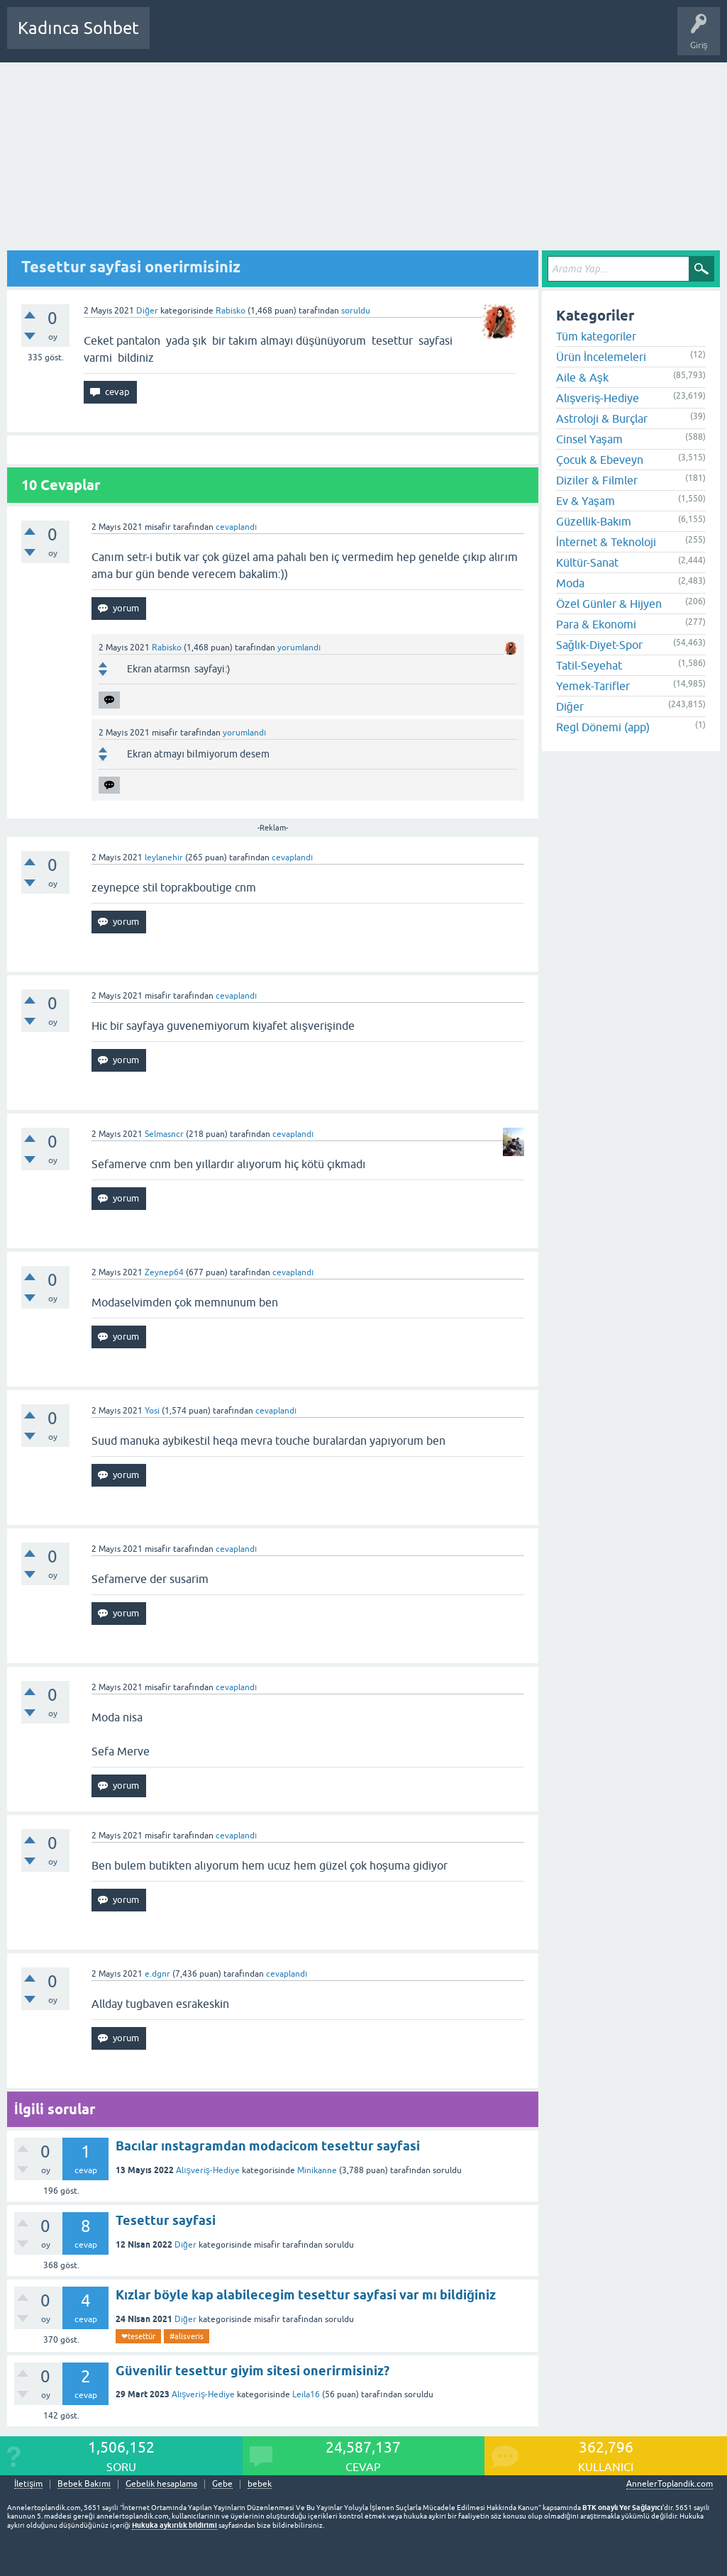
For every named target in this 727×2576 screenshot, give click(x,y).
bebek (260, 2484)
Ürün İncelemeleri (601, 356)
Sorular (174, 38)
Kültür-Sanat (587, 562)
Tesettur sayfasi (166, 2220)
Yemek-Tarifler (593, 685)
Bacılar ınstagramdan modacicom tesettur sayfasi (268, 2145)
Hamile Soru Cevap (499, 38)
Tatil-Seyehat (589, 665)
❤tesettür (138, 2336)
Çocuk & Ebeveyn (599, 459)
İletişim (28, 2484)
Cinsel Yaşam (589, 439)
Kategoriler (305, 38)
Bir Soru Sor (423, 38)
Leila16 (306, 2394)
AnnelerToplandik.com (669, 2484)
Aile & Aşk (582, 377)
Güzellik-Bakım (593, 521)
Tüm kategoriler (596, 336)
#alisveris (187, 2336)
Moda (570, 583)
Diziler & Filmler (597, 480)
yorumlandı (299, 648)
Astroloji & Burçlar (602, 418)
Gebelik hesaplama (161, 2484)
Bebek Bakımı (580, 38)
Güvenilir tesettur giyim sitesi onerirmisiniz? (252, 2370)
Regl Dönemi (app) (603, 727)
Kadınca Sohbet (78, 28)
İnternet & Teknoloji (606, 541)
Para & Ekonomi (596, 624)
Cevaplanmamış (236, 38)
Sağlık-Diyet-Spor (599, 644)
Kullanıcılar (365, 38)
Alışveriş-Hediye (207, 2170)
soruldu (355, 311)
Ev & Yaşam (585, 500)
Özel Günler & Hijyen (609, 603)
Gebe (222, 2484)
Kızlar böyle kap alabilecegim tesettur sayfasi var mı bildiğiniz (306, 2294)
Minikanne (317, 2170)
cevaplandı (236, 527)
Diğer (147, 311)
